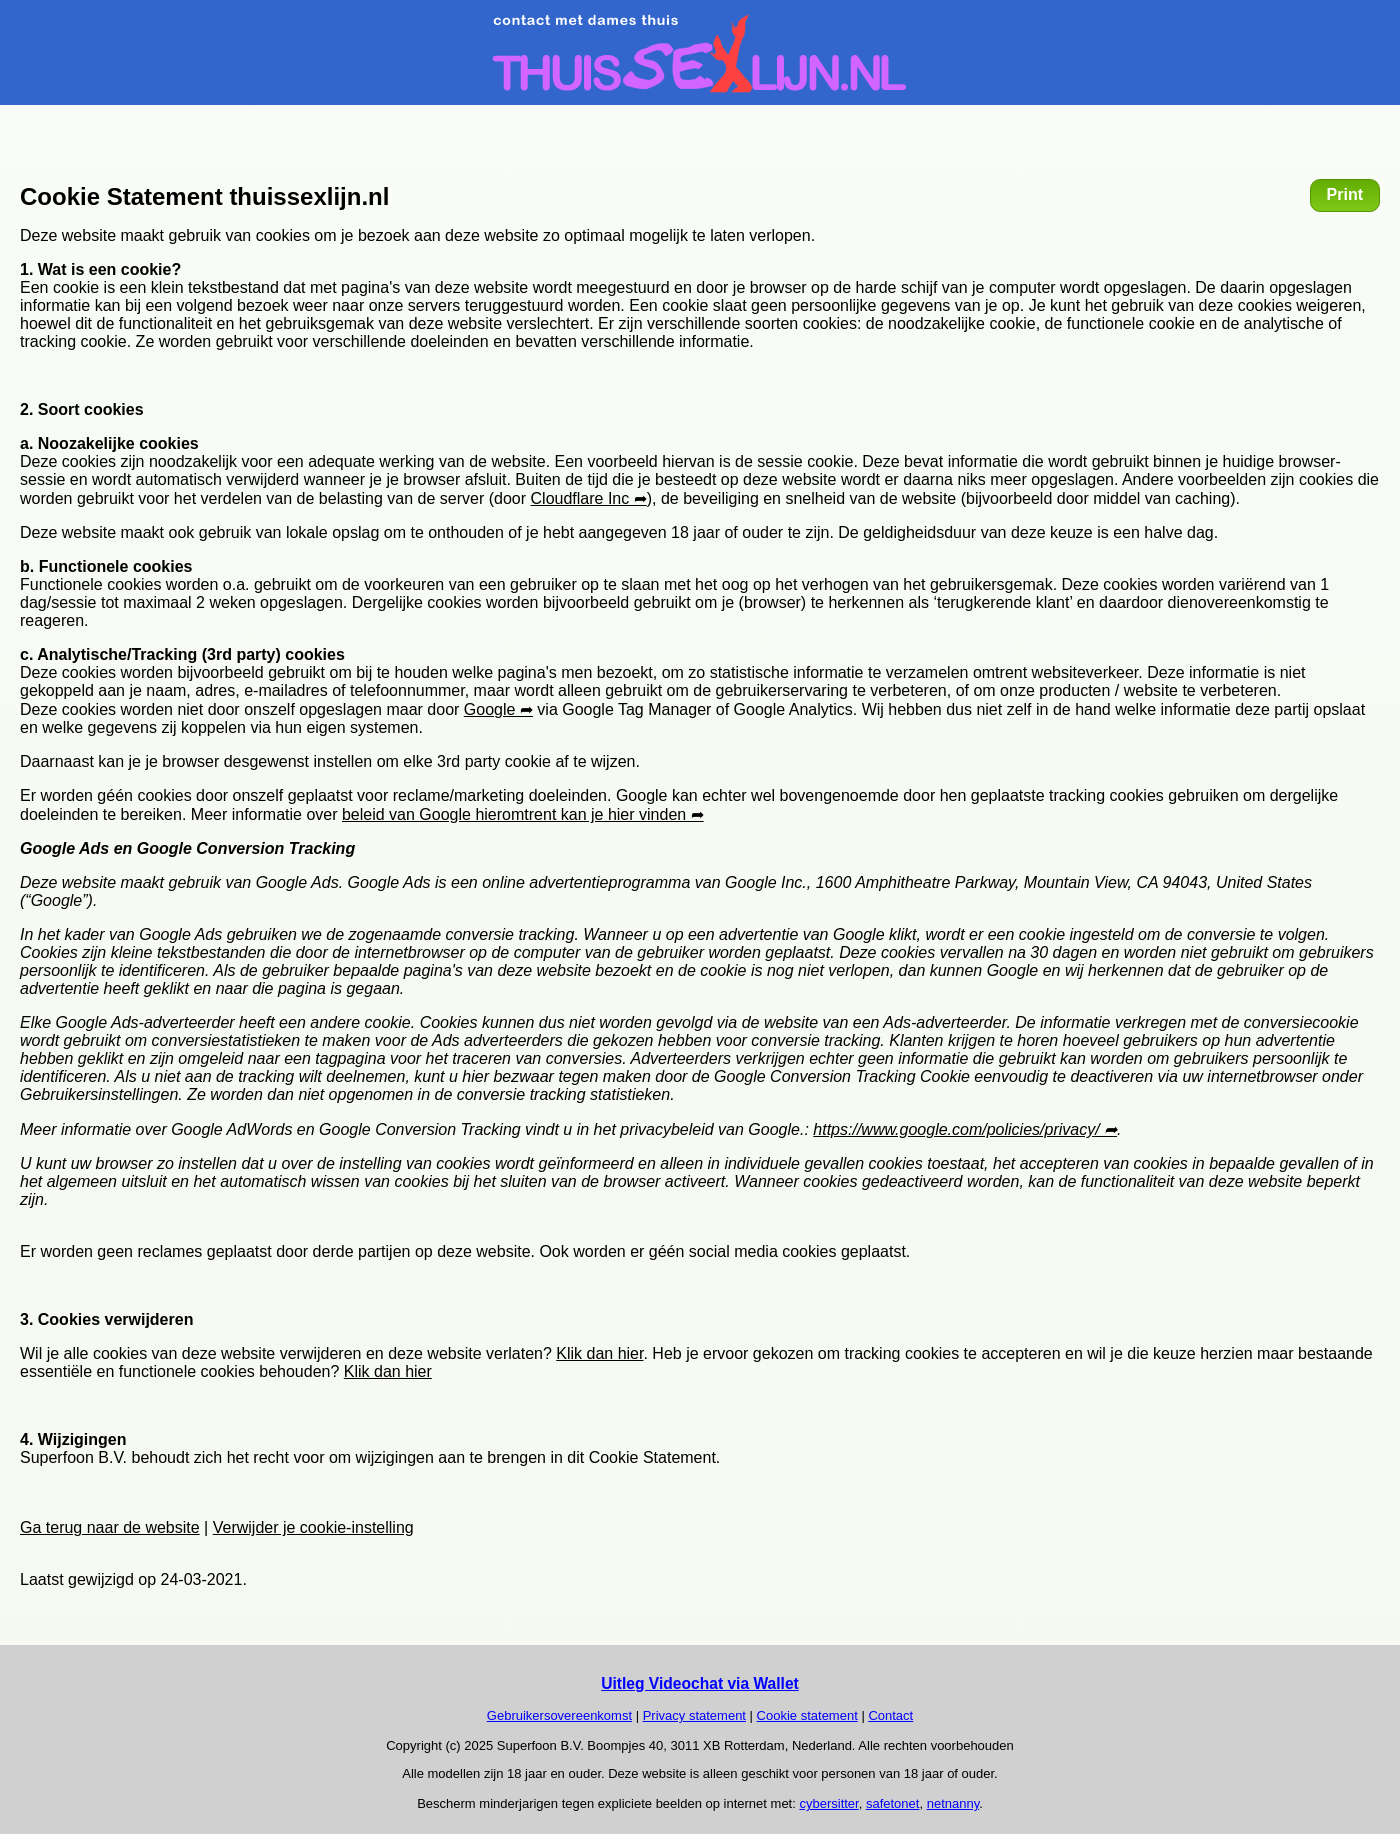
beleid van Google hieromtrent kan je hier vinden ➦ (523, 814)
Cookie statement (807, 1715)
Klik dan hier (599, 1353)
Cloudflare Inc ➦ (589, 498)
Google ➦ (498, 709)
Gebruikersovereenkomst (559, 1715)
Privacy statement (694, 1715)
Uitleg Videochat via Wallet (700, 1683)
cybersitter (828, 1803)
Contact (890, 1715)
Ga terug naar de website (110, 1527)
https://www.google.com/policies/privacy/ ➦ (965, 1129)
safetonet (893, 1803)
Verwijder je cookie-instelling (313, 1527)
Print (1345, 194)
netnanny (953, 1803)
